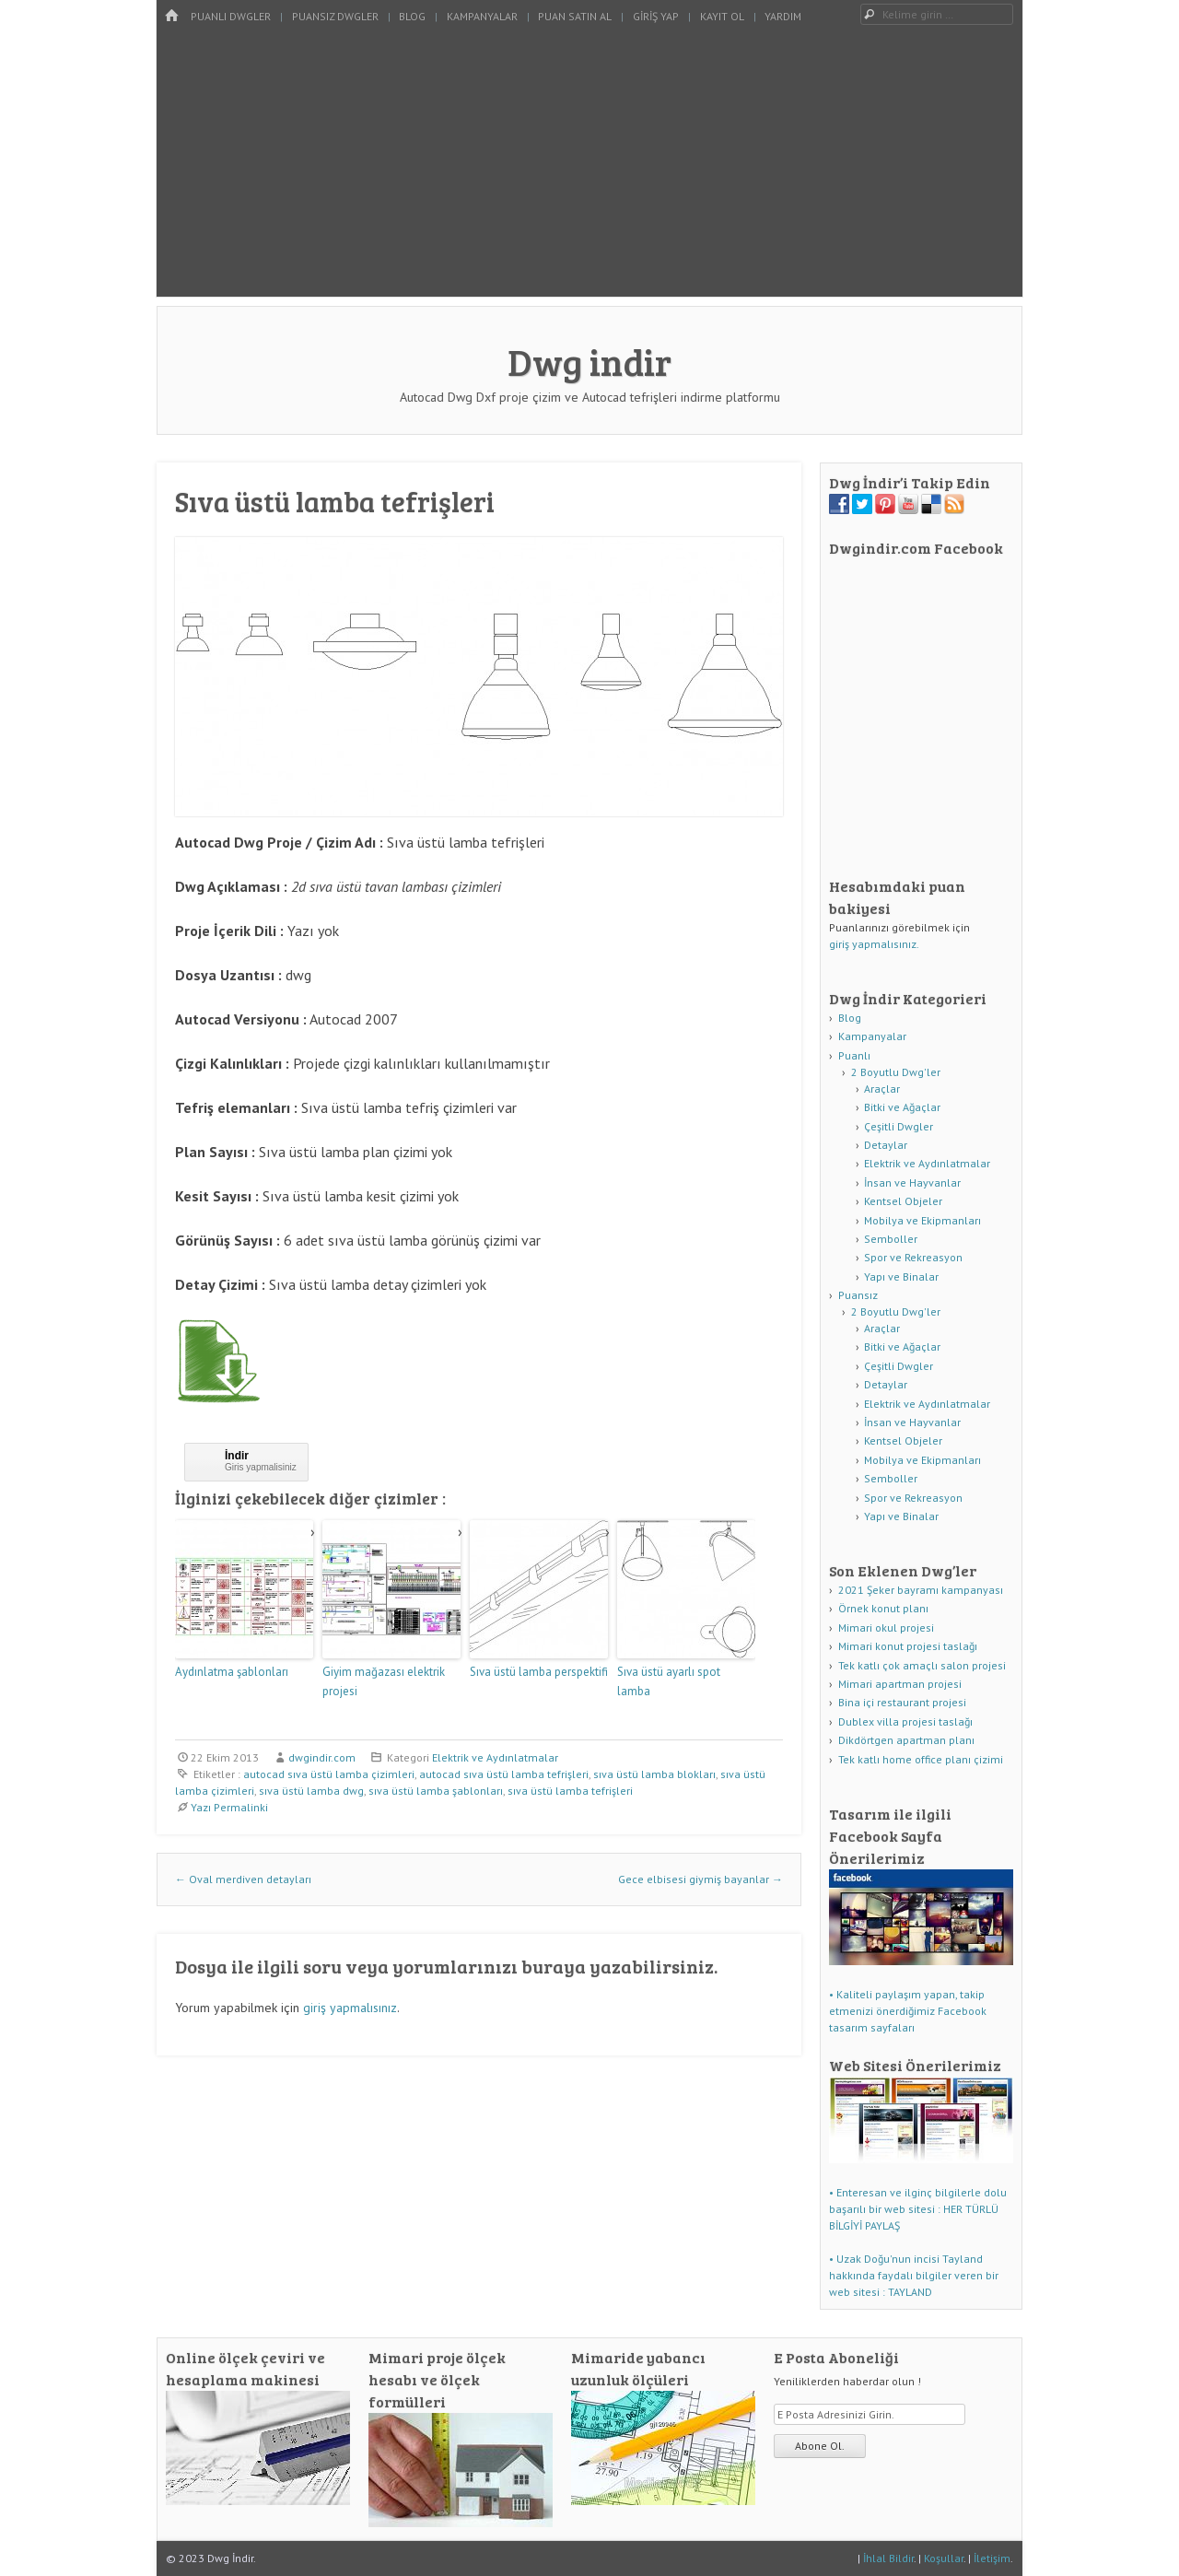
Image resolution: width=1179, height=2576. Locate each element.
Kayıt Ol (722, 16)
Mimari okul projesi (886, 1627)
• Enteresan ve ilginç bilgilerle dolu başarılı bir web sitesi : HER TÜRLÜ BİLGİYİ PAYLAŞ (918, 2208)
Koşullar (943, 2558)
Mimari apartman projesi (900, 1684)
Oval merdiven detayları (243, 1879)
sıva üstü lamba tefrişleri (570, 1790)
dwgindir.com (322, 1757)
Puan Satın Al (575, 16)
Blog (412, 16)
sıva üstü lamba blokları (654, 1774)
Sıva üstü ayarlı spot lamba (668, 1681)
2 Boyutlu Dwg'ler (895, 1072)
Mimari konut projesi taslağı (907, 1646)
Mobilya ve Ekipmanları (922, 1220)
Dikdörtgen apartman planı (906, 1740)
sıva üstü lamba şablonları (435, 1790)
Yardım (783, 16)
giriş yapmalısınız (350, 2007)
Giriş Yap (656, 16)
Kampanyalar (482, 16)
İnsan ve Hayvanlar (912, 1182)
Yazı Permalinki (229, 1807)
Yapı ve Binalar (901, 1276)
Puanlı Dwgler (231, 16)
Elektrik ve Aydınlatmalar (495, 1757)
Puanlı (854, 1055)
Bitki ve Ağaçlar (902, 1107)
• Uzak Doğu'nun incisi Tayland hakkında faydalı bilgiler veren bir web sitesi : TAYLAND (913, 2275)
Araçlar (882, 1088)
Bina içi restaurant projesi (902, 1702)
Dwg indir (589, 361)
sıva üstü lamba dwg (311, 1790)
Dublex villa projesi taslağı (905, 1721)
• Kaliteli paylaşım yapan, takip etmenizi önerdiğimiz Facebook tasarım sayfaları (907, 2010)
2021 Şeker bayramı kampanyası (920, 1590)
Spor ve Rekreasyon (913, 1257)
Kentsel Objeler (903, 1201)
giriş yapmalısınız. (874, 944)
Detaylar (885, 1145)
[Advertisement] (589, 168)
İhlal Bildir (888, 2558)
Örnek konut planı (883, 1608)
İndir (237, 1455)
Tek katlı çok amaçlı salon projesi (922, 1665)
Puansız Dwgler (335, 16)
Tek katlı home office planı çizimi (920, 1759)
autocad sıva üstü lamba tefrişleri (504, 1774)
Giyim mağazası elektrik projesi (383, 1681)
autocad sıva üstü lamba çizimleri (328, 1774)
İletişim (992, 2558)
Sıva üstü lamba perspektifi (539, 1672)
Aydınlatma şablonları (231, 1672)
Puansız (858, 1295)
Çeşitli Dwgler (898, 1126)
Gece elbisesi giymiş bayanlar (700, 1879)
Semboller (890, 1239)
